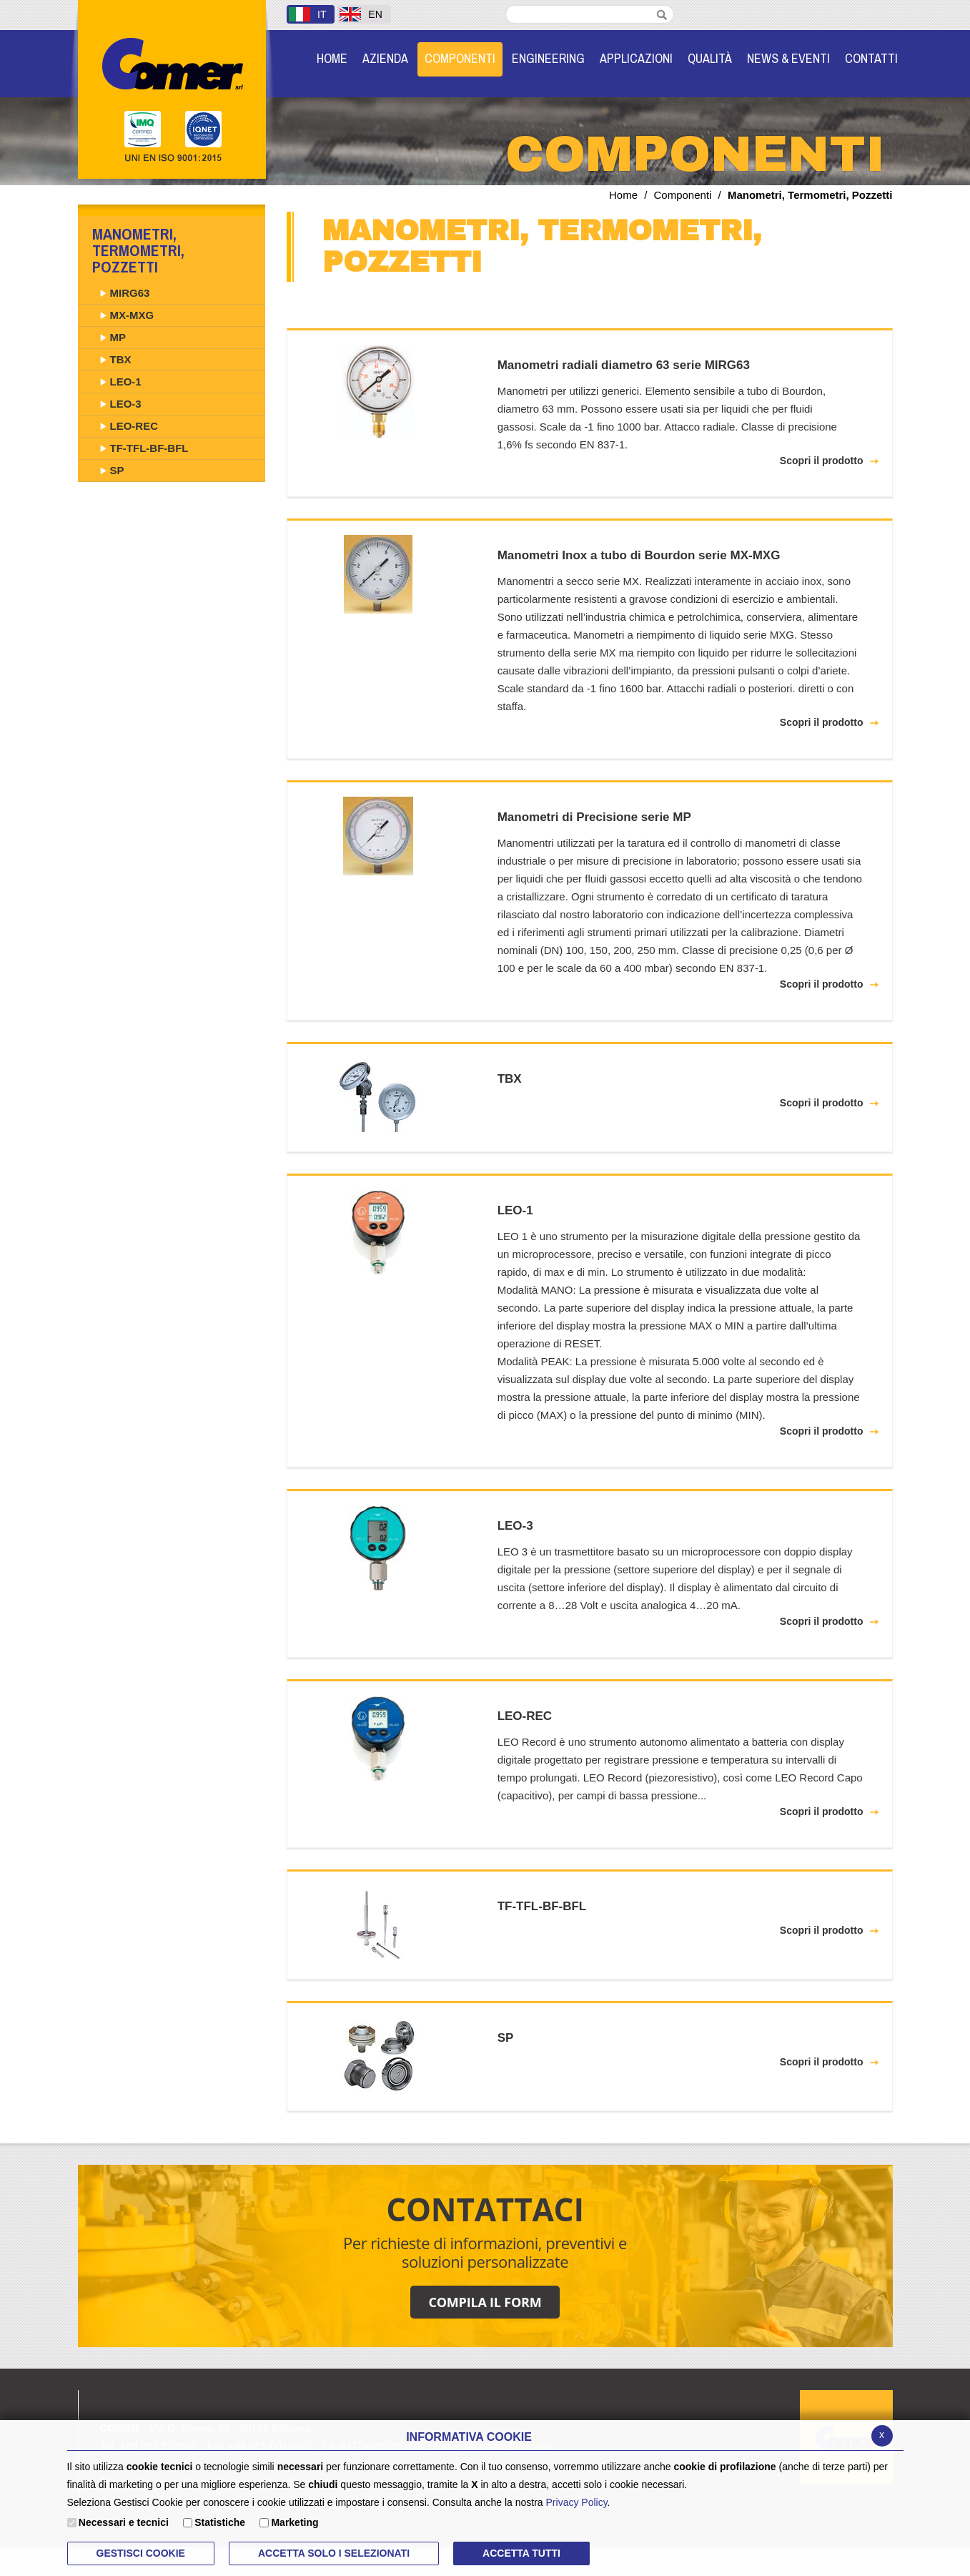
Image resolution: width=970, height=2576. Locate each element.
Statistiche (219, 2522)
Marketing (294, 2522)
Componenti (683, 195)
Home (623, 195)
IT (307, 14)
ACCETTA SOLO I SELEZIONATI (334, 2553)
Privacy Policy (577, 2502)
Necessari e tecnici (124, 2522)
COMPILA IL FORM (484, 2302)
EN (361, 14)
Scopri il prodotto (821, 460)
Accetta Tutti (521, 2553)
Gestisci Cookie (140, 2553)
